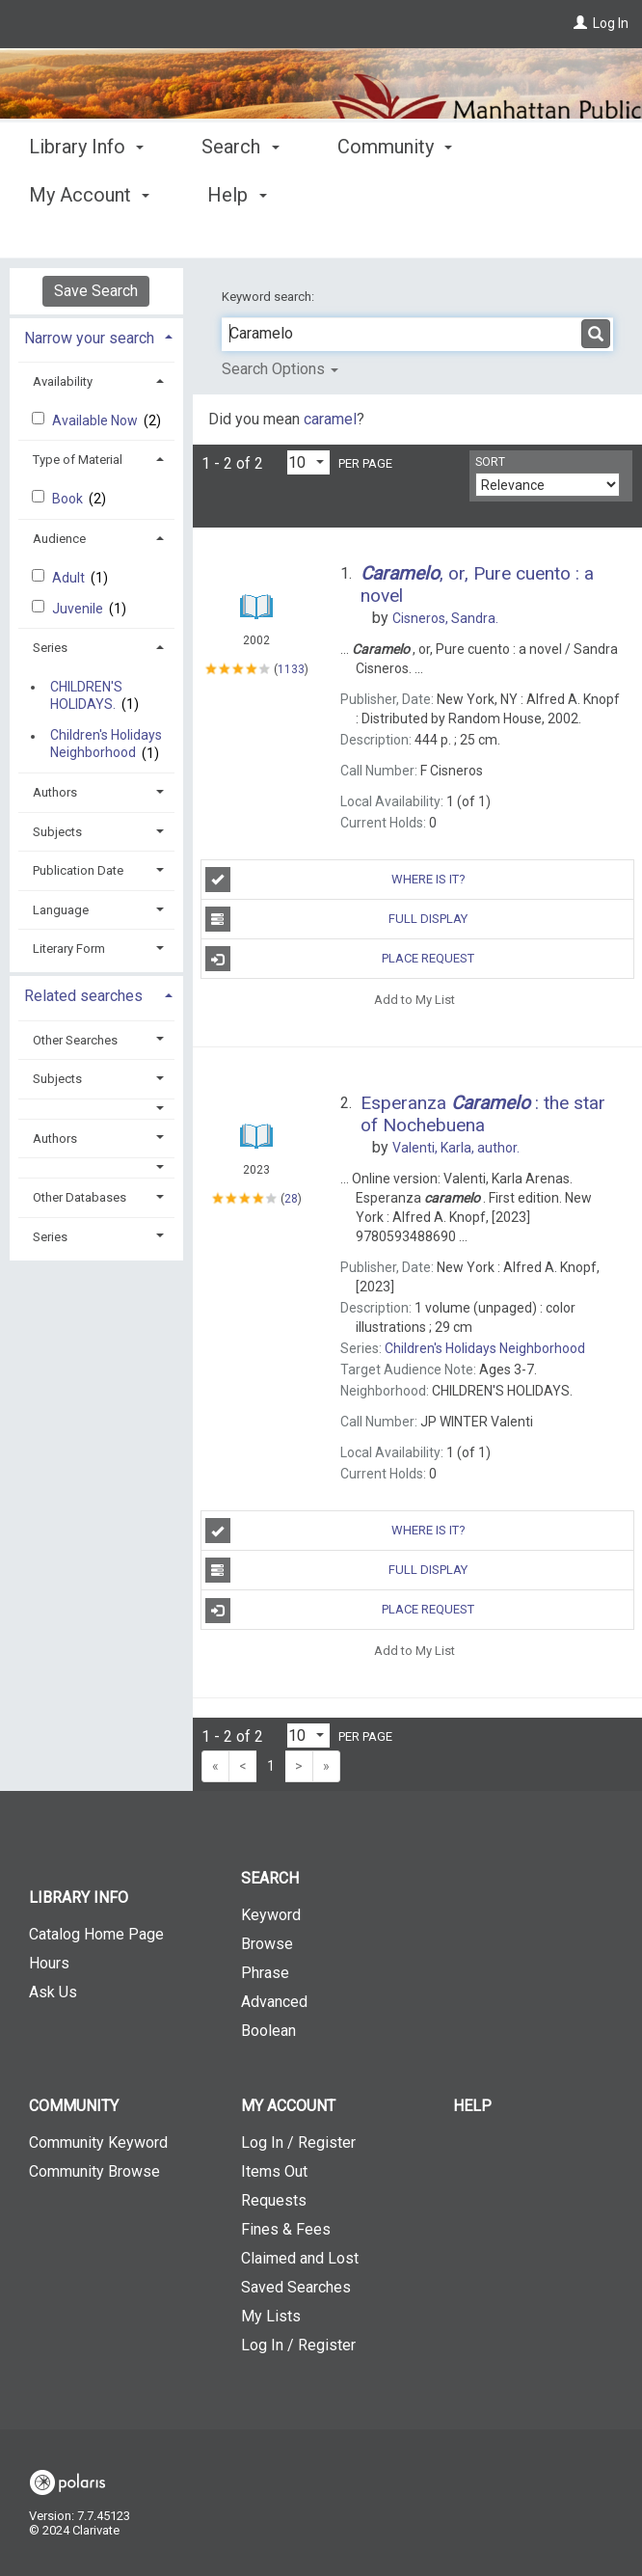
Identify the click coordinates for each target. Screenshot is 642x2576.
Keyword (271, 1915)
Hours (49, 1963)
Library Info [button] (86, 191)
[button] (96, 1108)
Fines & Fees (286, 2229)
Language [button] (61, 910)
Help (472, 2106)
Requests (274, 2200)
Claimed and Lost (300, 2258)
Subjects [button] (57, 832)
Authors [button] (55, 792)
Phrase (265, 1973)
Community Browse (94, 2171)
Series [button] (50, 647)
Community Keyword (98, 2142)
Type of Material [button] (77, 459)
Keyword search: (269, 296)
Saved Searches (296, 2287)
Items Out (274, 2171)
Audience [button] (59, 538)
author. (456, 1147)
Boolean (268, 2030)
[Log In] (580, 23)
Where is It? (335, 879)
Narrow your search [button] (89, 338)
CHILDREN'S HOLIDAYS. (86, 695)
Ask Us (53, 1992)
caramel (330, 419)
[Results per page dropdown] (308, 462)
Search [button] (240, 191)
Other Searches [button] (75, 1040)
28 (291, 1199)
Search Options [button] (280, 369)
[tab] (96, 336)
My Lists (271, 2316)
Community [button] (394, 191)
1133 (291, 669)
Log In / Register (298, 2142)
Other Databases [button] (79, 1197)
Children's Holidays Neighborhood (106, 744)
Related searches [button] (83, 996)
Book (69, 498)
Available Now (96, 420)
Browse (267, 1944)
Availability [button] (63, 381)
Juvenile (79, 608)
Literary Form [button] (69, 948)
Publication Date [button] (78, 870)
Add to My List (414, 998)
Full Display (336, 919)
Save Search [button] (96, 291)
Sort (490, 462)
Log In (611, 23)
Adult (70, 577)
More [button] (548, 194)
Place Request (340, 958)
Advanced (274, 2002)
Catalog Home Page (96, 1934)
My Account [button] (288, 2106)
